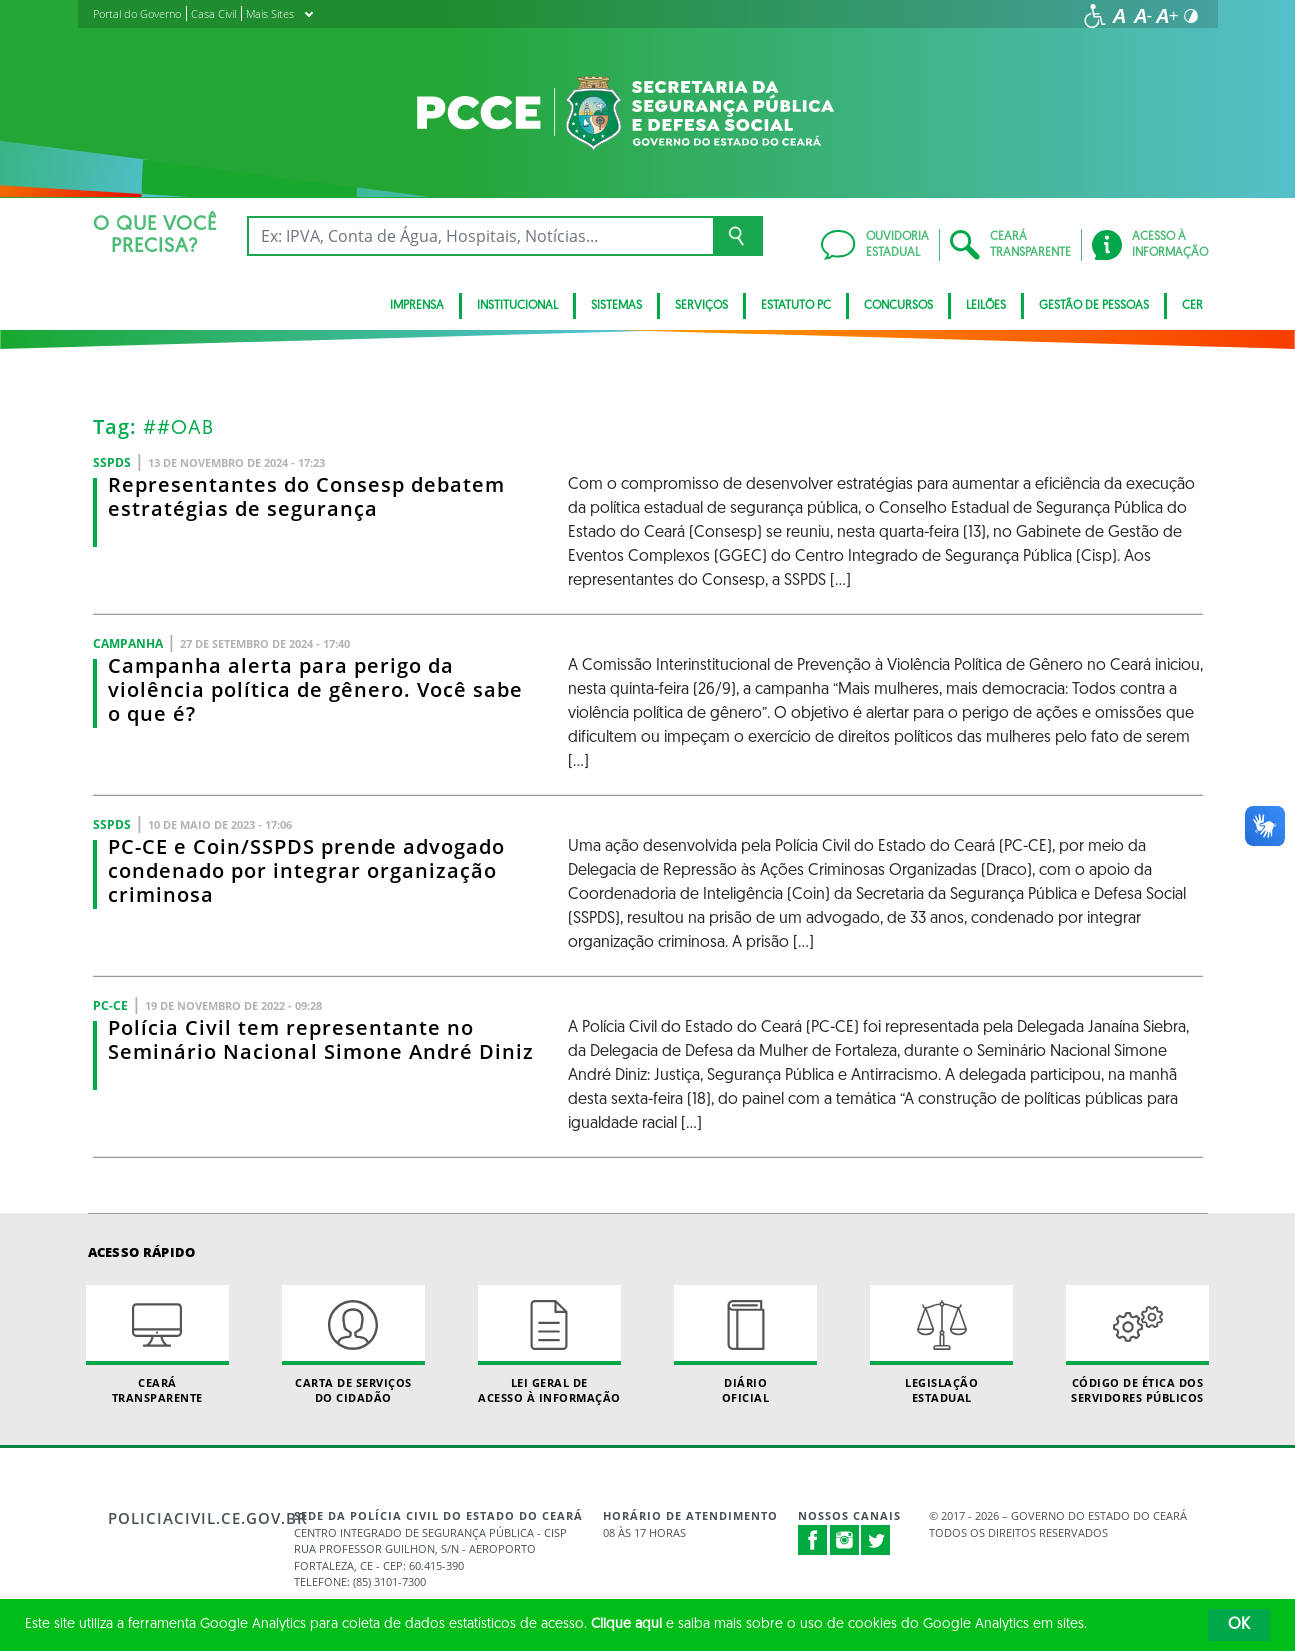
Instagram (845, 1540)
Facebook (813, 1540)
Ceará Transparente (158, 1345)
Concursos (898, 306)
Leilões (986, 306)
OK (1239, 1625)
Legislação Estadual (942, 1345)
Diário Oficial (746, 1345)
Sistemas (616, 306)
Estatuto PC (796, 306)
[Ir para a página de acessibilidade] (1095, 16)
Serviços (701, 306)
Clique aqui (626, 1624)
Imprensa (417, 306)
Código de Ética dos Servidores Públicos (1138, 1345)
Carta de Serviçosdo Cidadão (354, 1345)
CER (1192, 306)
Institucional (517, 306)
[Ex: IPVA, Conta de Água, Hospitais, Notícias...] (480, 236)
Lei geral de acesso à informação (550, 1345)
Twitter (876, 1540)
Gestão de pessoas (1094, 306)
